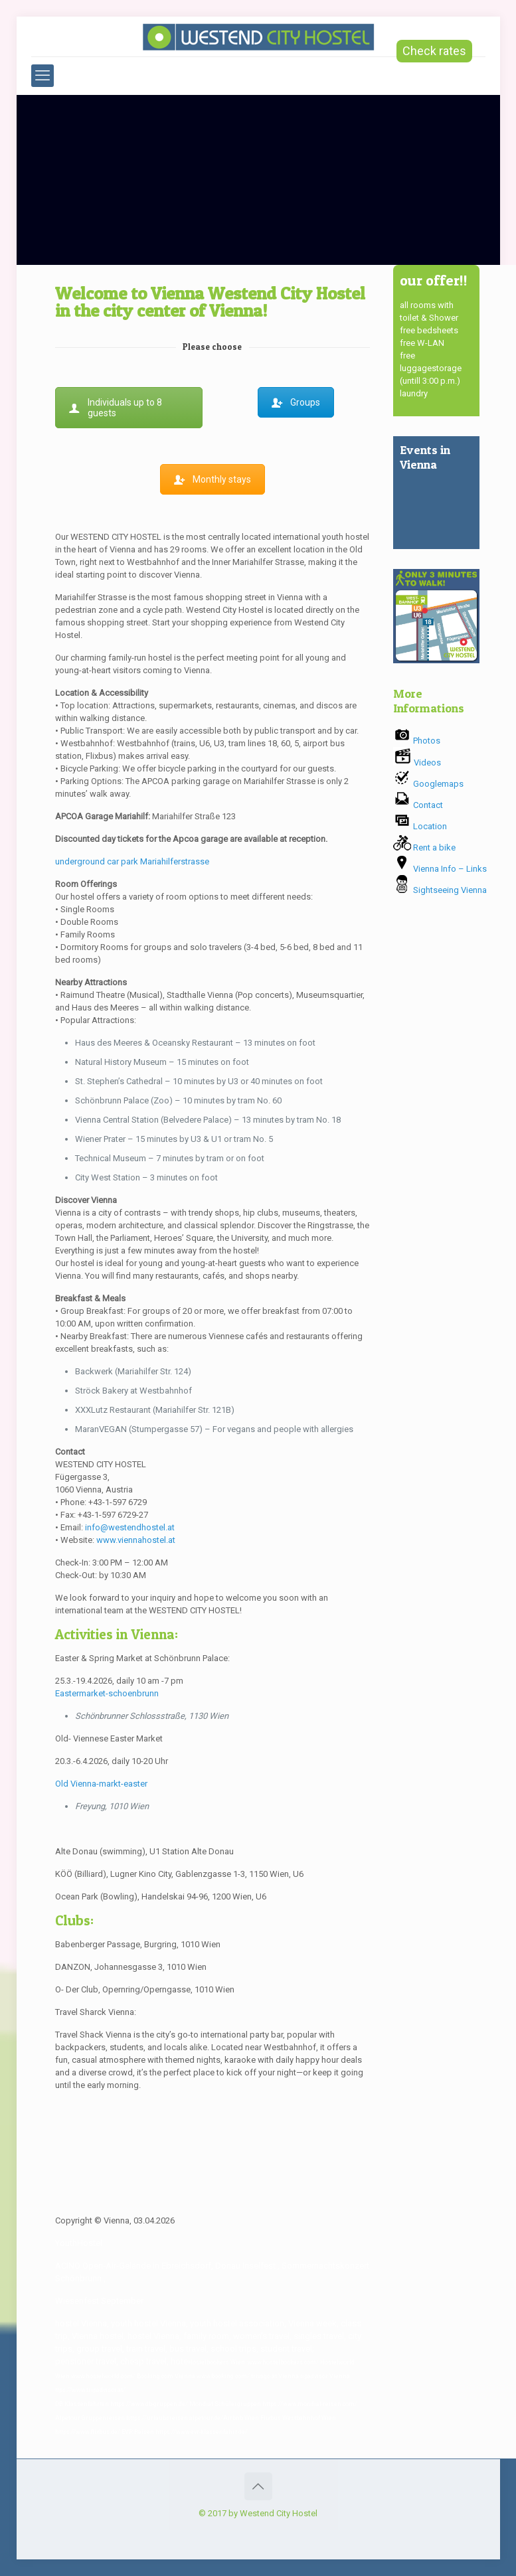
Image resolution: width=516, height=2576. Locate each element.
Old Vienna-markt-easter (101, 1784)
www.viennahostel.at (135, 1540)
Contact (418, 805)
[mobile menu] (42, 75)
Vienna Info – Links (440, 869)
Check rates (434, 51)
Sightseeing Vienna (440, 890)
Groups (296, 402)
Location (420, 826)
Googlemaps (428, 784)
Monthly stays (212, 479)
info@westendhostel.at (130, 1527)
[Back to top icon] (258, 2486)
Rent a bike (424, 847)
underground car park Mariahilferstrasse (132, 861)
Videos (417, 762)
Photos (416, 741)
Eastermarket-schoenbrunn (107, 1693)
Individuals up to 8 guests (115, 407)
